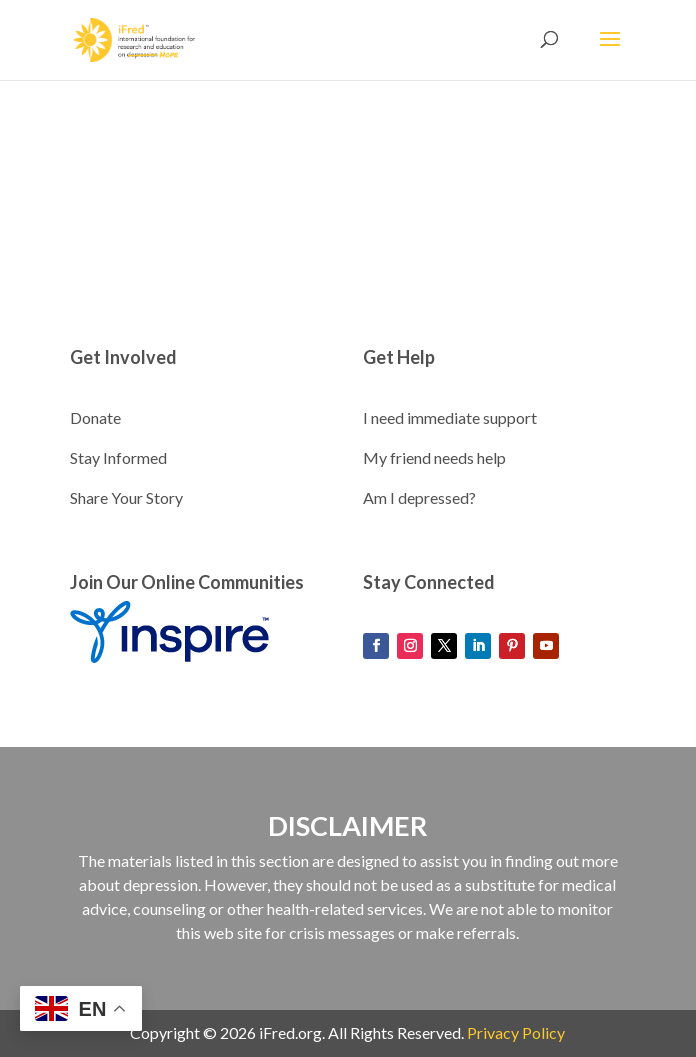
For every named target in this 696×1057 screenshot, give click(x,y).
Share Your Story (126, 497)
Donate (95, 417)
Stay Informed (118, 457)
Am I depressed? (419, 497)
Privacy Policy (516, 1032)
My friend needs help (434, 457)
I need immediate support (450, 417)
